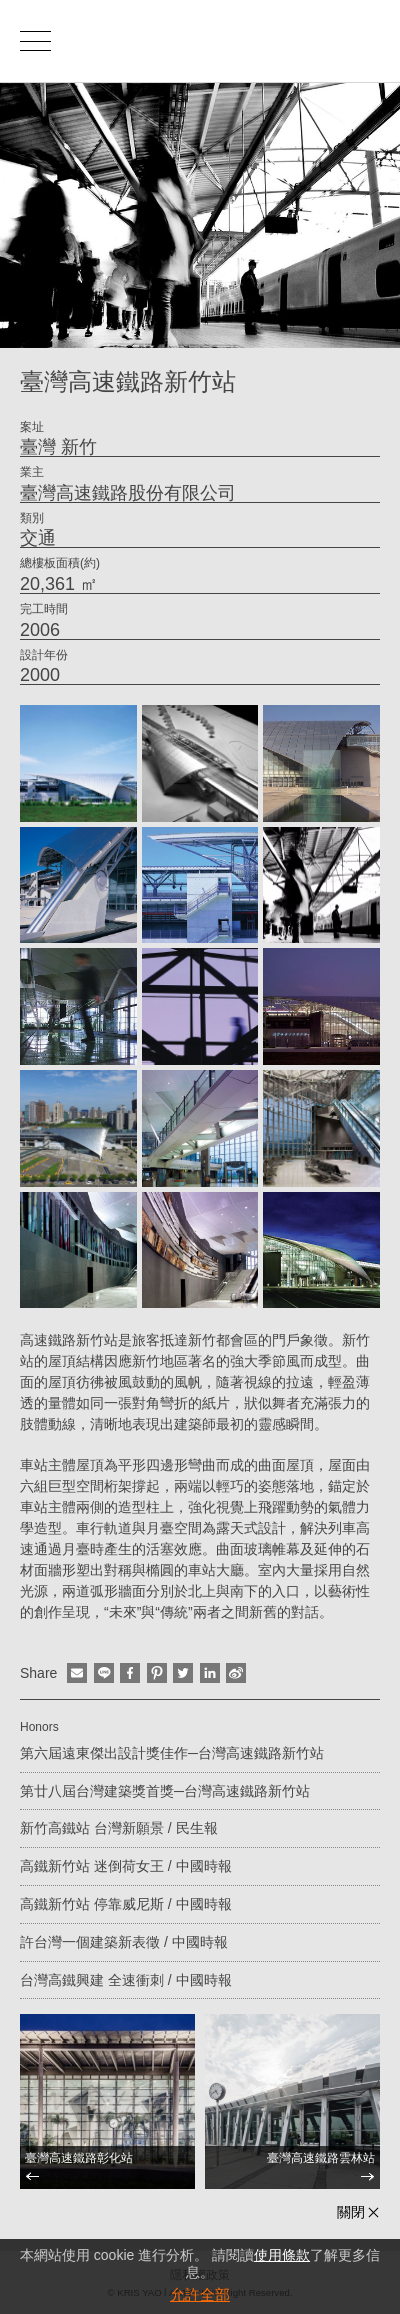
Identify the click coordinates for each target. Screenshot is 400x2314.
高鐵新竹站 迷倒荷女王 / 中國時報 (126, 1866)
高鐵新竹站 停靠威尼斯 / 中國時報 (126, 1904)
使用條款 (282, 2255)
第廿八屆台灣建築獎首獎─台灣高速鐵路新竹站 (165, 1791)
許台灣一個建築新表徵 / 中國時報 (124, 1942)
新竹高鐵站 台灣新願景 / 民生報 (119, 1828)
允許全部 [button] (200, 2294)
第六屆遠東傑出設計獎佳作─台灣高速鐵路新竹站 (172, 1753)
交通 (38, 538)
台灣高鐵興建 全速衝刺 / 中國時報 (126, 1980)
